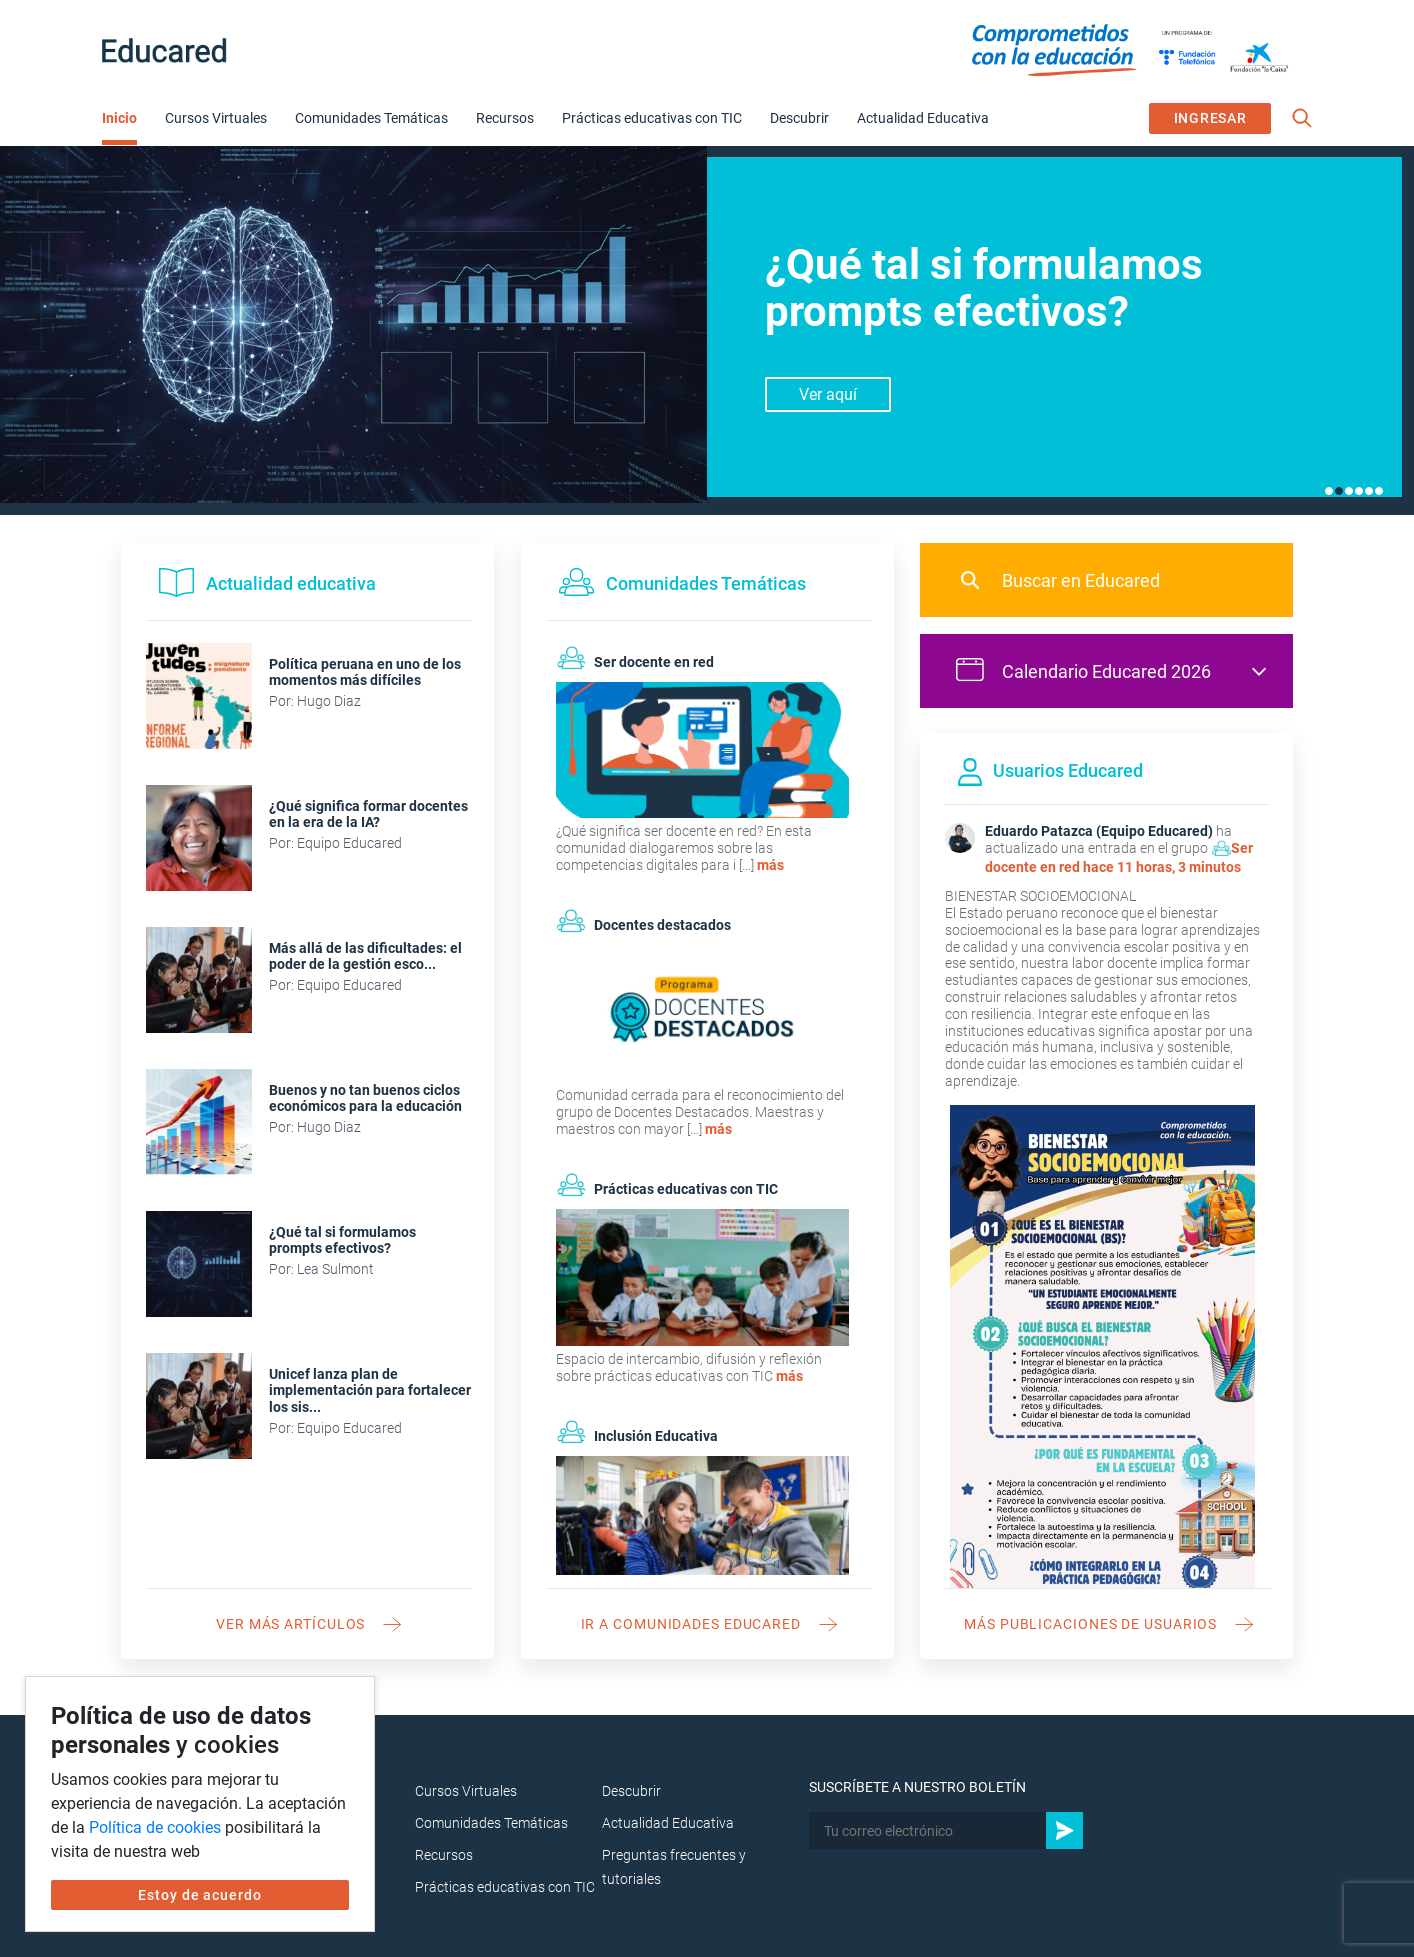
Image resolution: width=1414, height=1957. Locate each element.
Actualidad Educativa (923, 118)
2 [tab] (1339, 491)
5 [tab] (1369, 491)
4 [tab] (1359, 491)
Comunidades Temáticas (371, 118)
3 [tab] (1349, 491)
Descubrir (799, 118)
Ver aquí (828, 394)
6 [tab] (1379, 491)
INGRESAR (1210, 118)
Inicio (119, 118)
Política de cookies (155, 1827)
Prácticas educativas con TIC (652, 118)
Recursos (505, 118)
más (770, 865)
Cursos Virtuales (216, 118)
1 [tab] (1329, 491)
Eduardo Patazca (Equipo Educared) (1099, 831)
